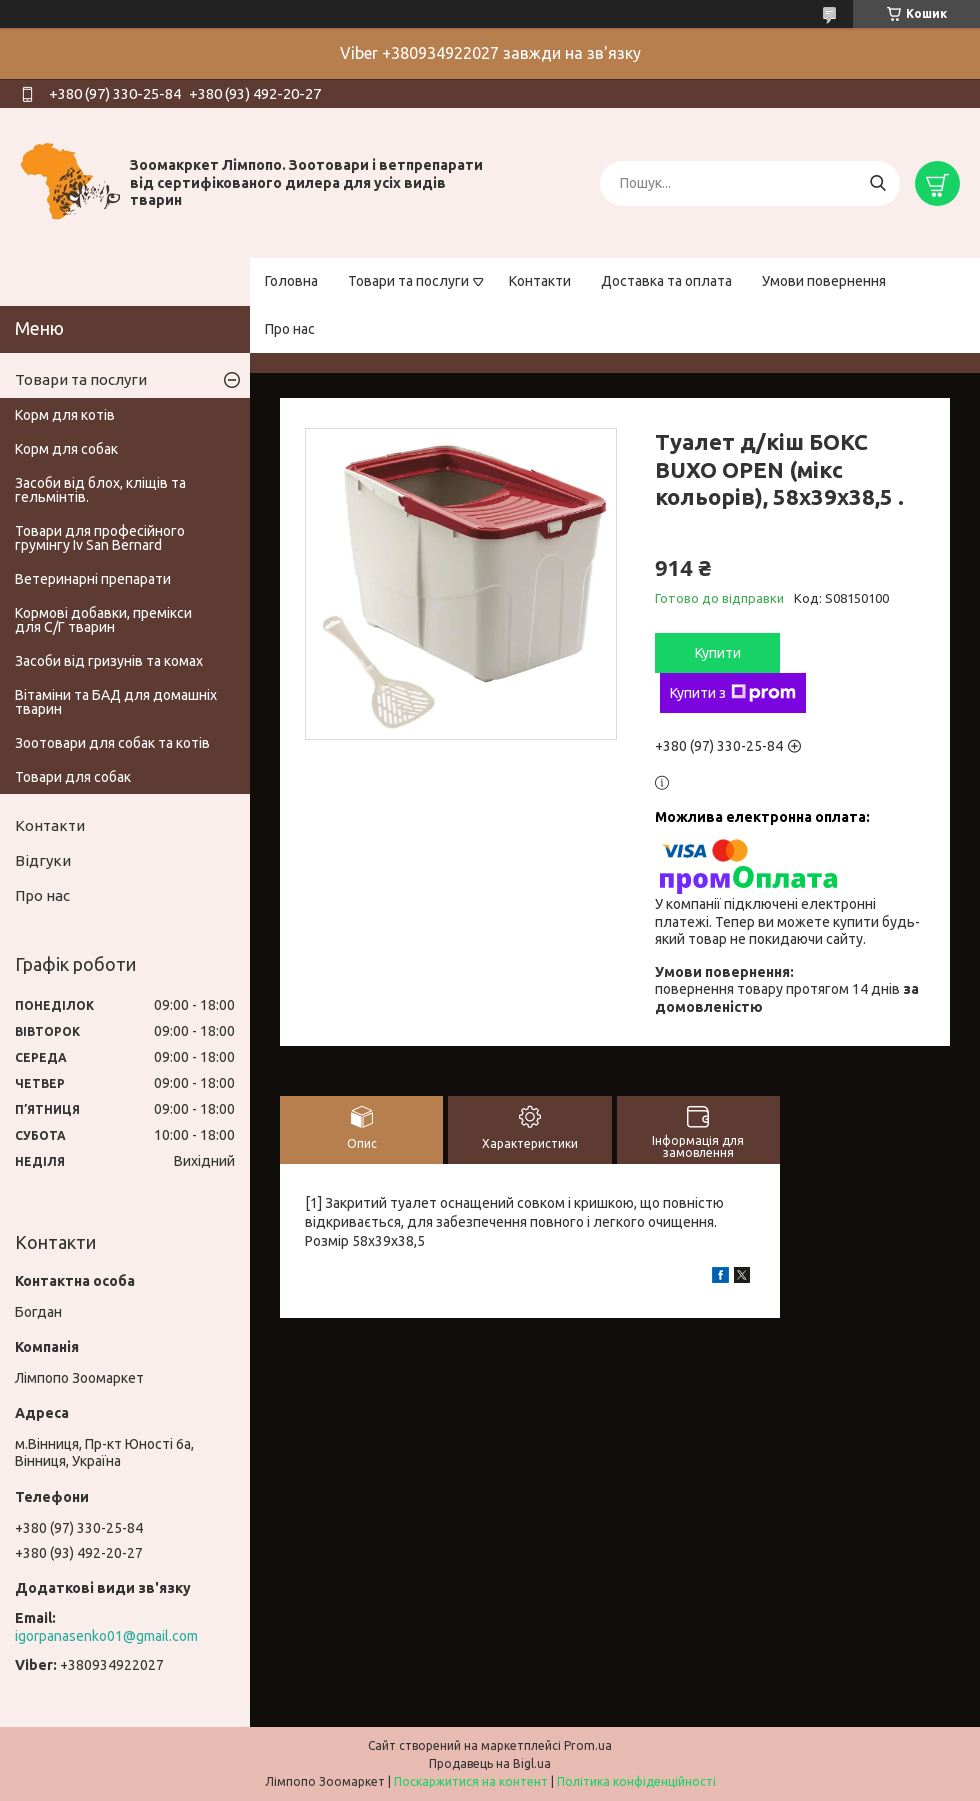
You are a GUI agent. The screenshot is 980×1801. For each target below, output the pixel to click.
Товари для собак (73, 777)
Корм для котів (65, 415)
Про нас (290, 329)
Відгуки (43, 860)
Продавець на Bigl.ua (490, 1763)
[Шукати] (877, 183)
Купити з (733, 693)
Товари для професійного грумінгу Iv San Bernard (100, 538)
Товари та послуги (408, 281)
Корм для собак (66, 449)
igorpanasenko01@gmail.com (106, 1636)
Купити (718, 653)
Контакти (540, 281)
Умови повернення (824, 281)
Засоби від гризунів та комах (109, 661)
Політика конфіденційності (636, 1781)
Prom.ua (588, 1745)
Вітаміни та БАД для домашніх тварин (116, 702)
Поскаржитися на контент (471, 1781)
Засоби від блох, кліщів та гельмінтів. (100, 490)
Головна (291, 281)
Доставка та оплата (666, 281)
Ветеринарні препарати (93, 579)
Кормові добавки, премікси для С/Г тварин (103, 620)
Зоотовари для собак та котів (112, 743)
